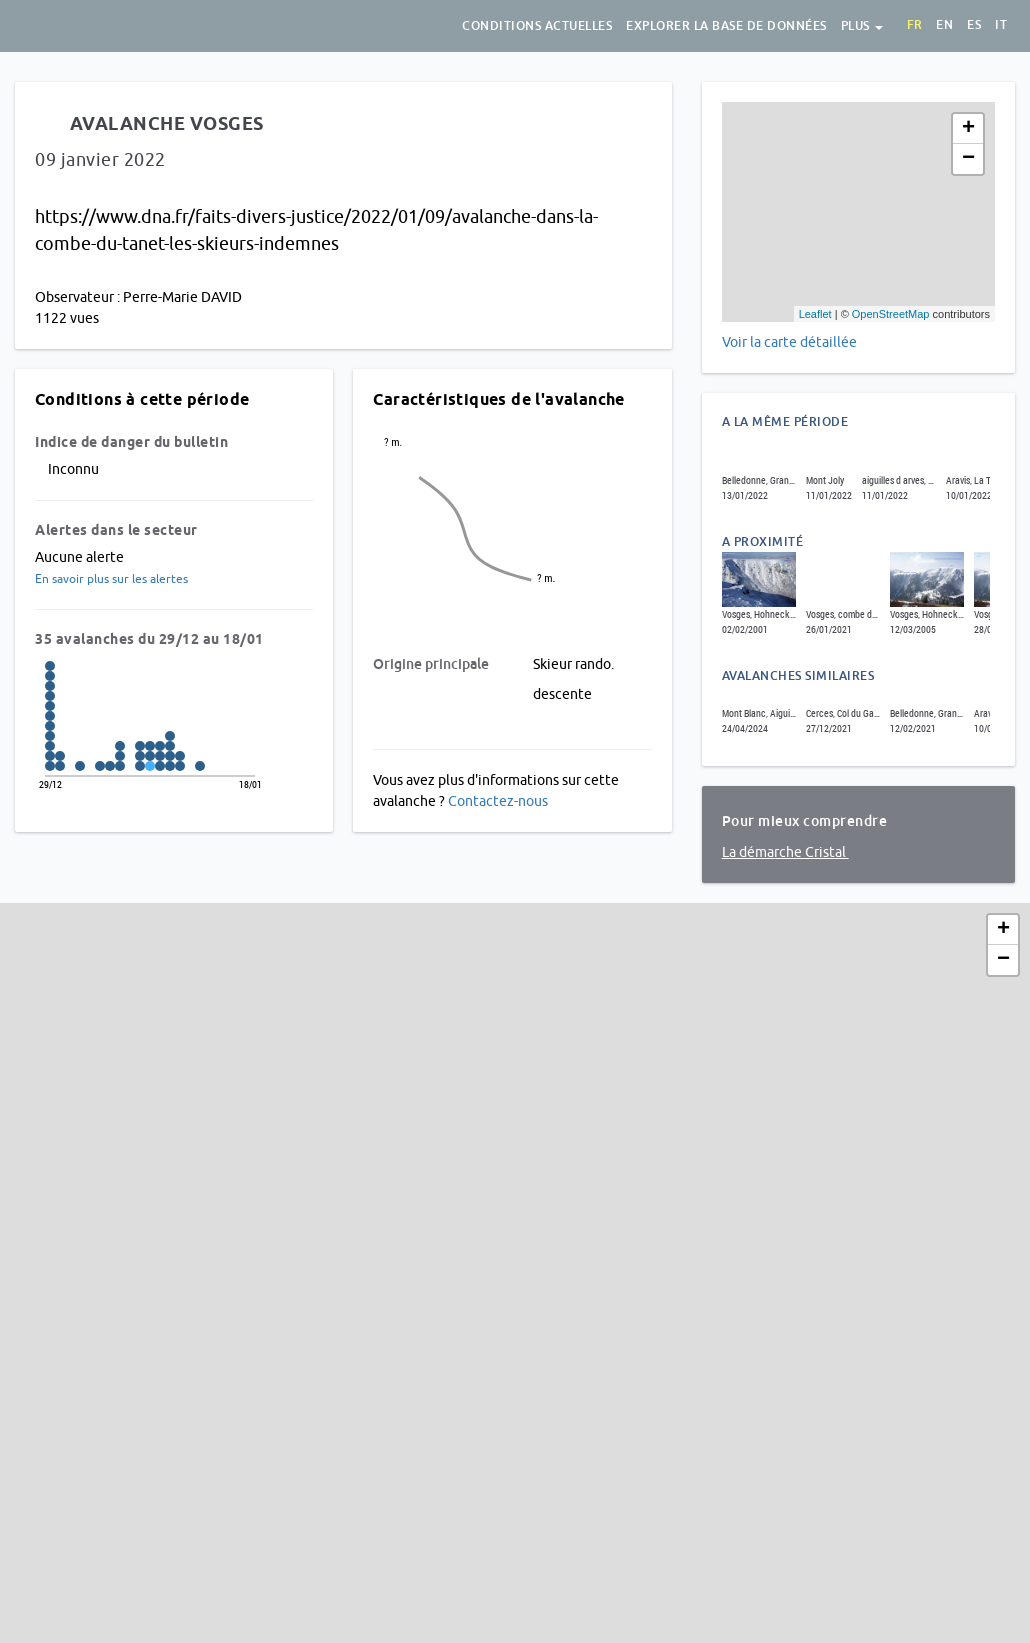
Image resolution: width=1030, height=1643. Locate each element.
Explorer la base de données (726, 26)
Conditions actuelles (537, 26)
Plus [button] (862, 26)
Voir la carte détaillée (789, 342)
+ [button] (968, 129)
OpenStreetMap (891, 314)
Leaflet (815, 314)
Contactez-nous (498, 801)
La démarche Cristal (785, 852)
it (1001, 25)
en (944, 25)
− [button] (968, 159)
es (974, 25)
